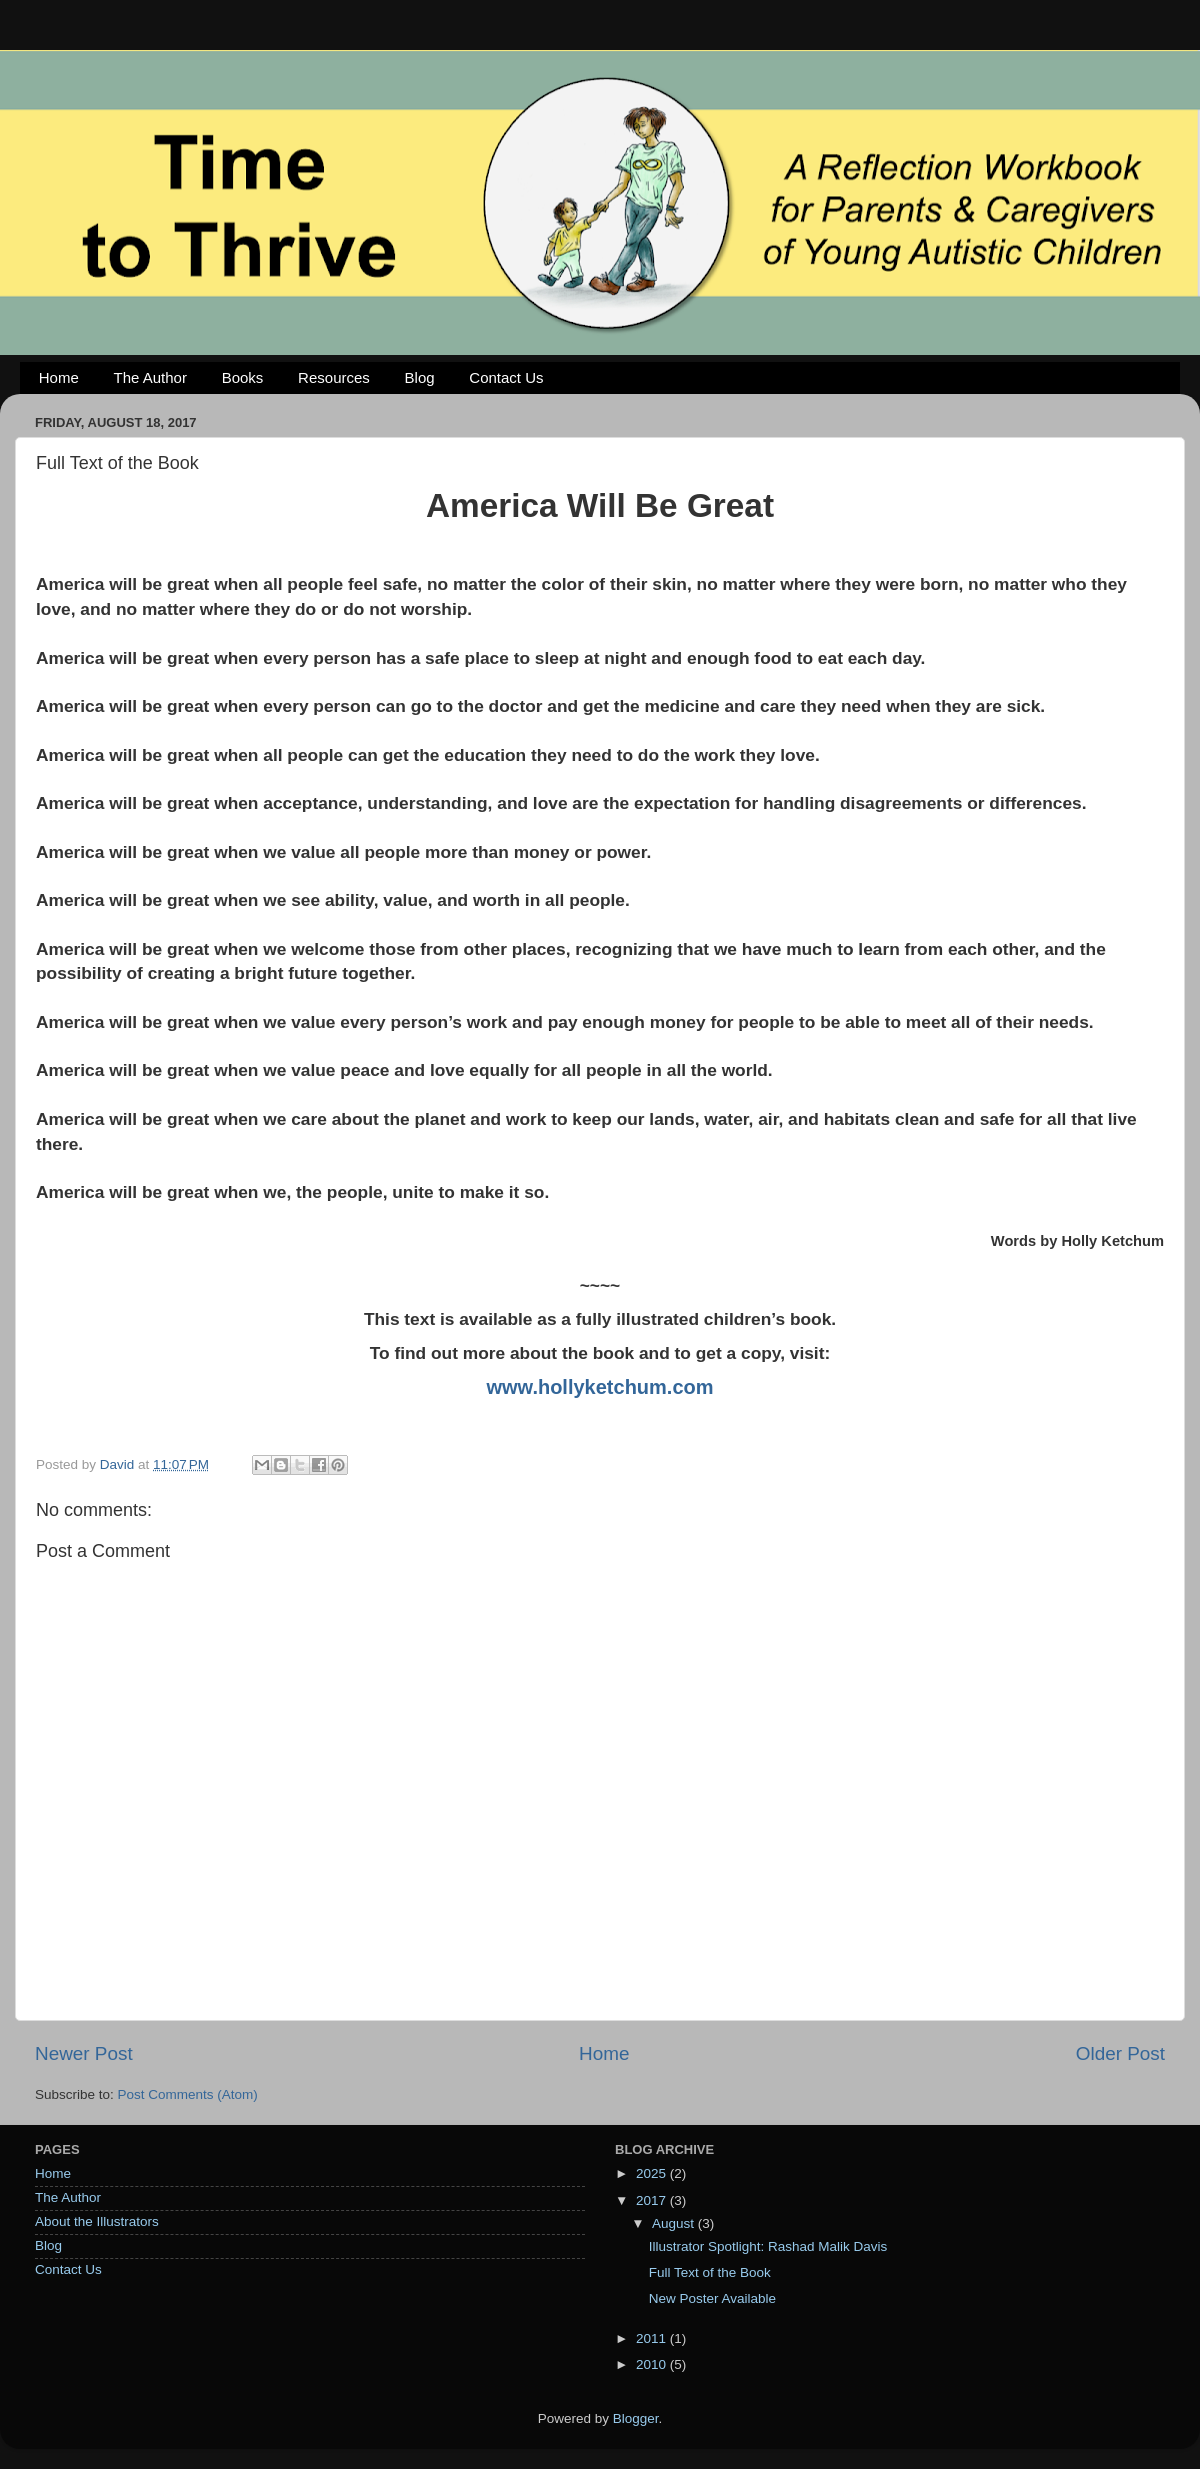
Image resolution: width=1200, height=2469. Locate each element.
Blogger (636, 2418)
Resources (334, 377)
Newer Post (84, 2053)
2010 (653, 2364)
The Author (150, 377)
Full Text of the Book (710, 2272)
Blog (420, 377)
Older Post (1120, 2053)
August (675, 2223)
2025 (653, 2173)
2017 (653, 2200)
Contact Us (506, 377)
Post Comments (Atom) (188, 2094)
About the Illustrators (97, 2221)
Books (243, 377)
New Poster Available (712, 2298)
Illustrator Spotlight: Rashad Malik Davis (768, 2246)
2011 (653, 2338)
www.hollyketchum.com (599, 1387)
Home (59, 377)
